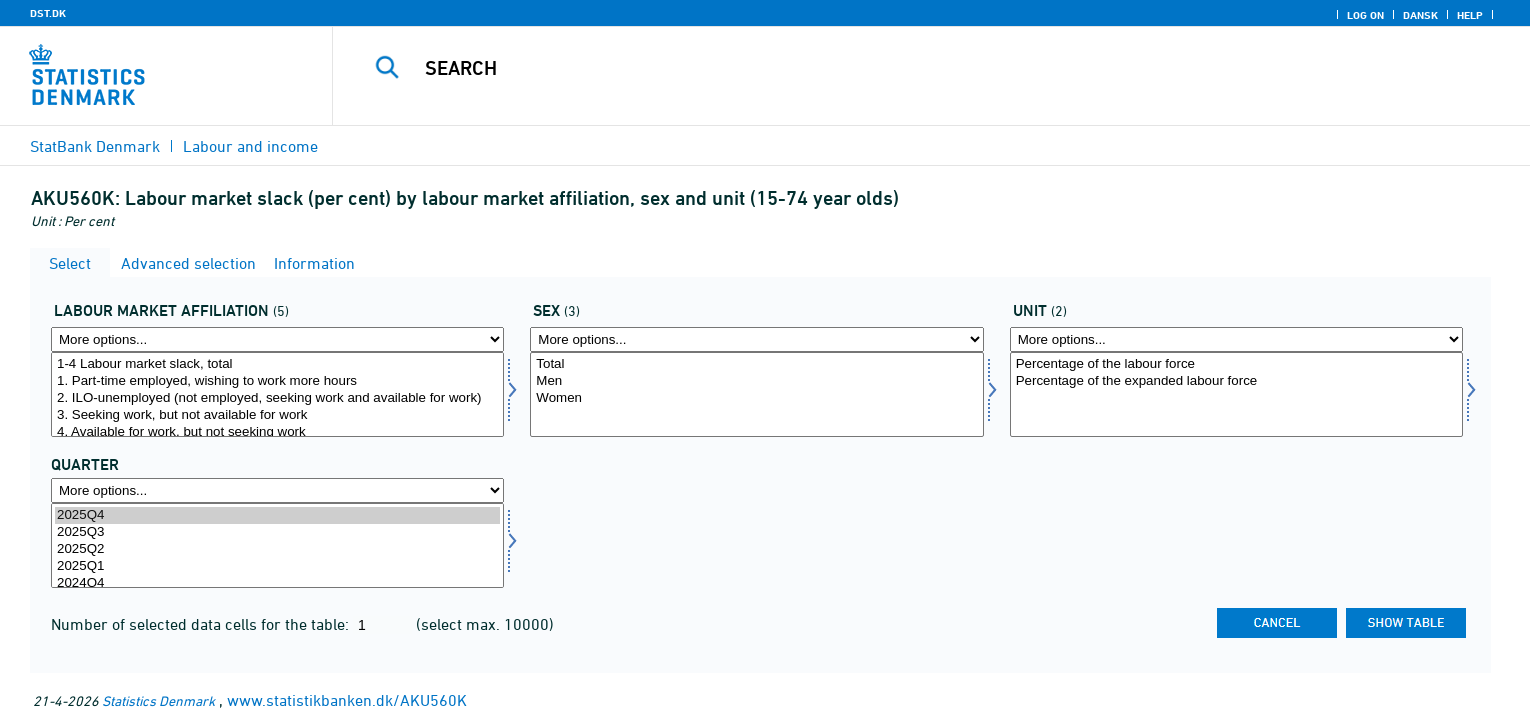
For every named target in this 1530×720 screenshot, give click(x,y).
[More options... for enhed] (1236, 339)
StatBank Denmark (95, 146)
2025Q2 (277, 549)
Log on (1365, 15)
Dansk (1420, 15)
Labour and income (250, 146)
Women (756, 398)
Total (756, 364)
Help (1470, 15)
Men (756, 381)
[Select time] (277, 545)
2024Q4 (277, 583)
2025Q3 (277, 532)
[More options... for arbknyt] (277, 339)
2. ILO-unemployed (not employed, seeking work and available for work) (277, 398)
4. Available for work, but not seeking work (277, 432)
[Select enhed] (1236, 394)
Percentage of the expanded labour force (1236, 381)
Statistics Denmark (158, 700)
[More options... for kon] (756, 339)
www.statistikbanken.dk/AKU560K (347, 700)
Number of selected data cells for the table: (202, 624)
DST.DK (48, 13)
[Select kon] (756, 394)
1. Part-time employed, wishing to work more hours (277, 381)
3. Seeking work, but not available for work (277, 415)
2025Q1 (277, 566)
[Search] (889, 68)
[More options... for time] (277, 490)
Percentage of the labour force (1236, 364)
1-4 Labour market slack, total (277, 364)
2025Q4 (277, 515)
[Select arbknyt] (277, 394)
